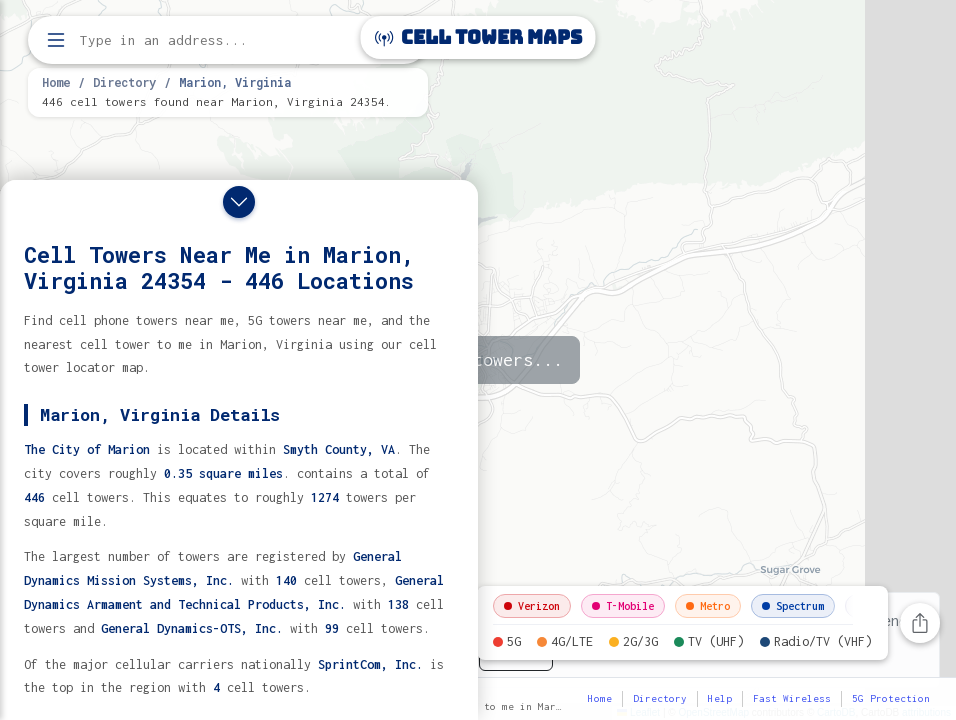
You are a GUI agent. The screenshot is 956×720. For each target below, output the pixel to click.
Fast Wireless (792, 698)
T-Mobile (623, 606)
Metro (708, 606)
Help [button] (720, 698)
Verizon (532, 606)
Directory (124, 82)
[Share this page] (920, 623)
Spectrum (793, 606)
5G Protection (891, 698)
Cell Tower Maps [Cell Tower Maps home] (478, 37)
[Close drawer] (239, 202)
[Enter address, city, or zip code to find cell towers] (230, 40)
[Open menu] (56, 40)
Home (56, 82)
